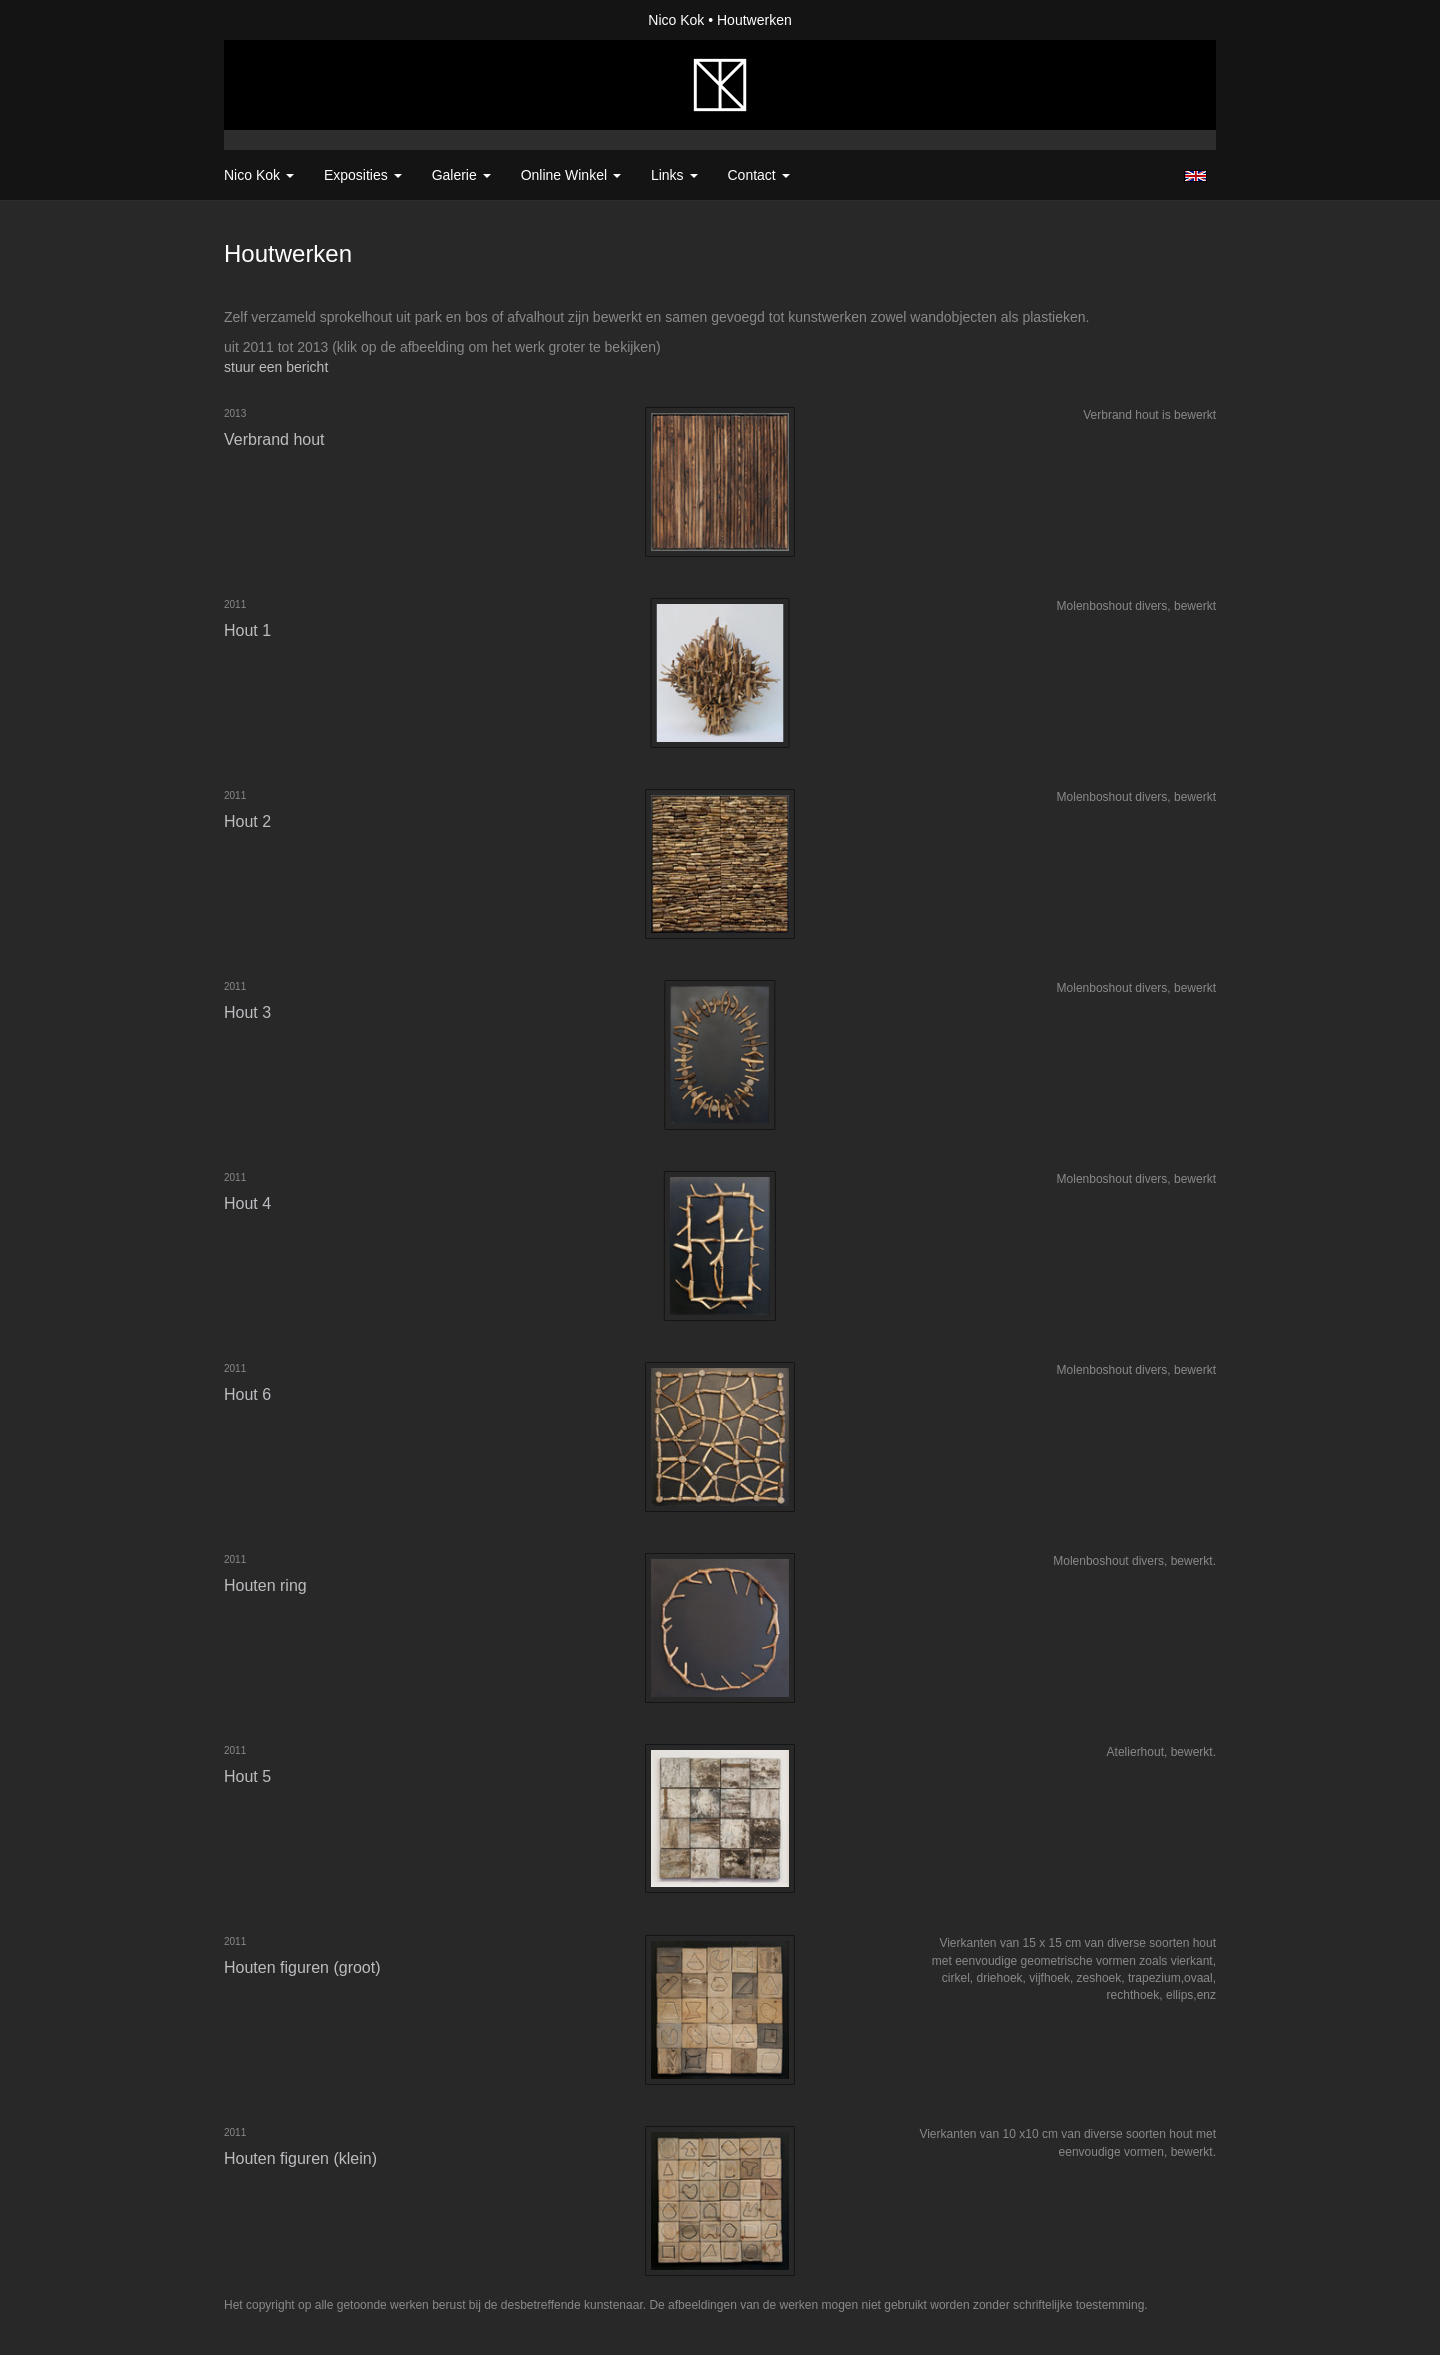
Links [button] (674, 175)
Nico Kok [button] (259, 175)
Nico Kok (676, 20)
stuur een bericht (276, 367)
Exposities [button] (363, 175)
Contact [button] (759, 175)
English (1195, 176)
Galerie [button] (461, 175)
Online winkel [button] (571, 175)
